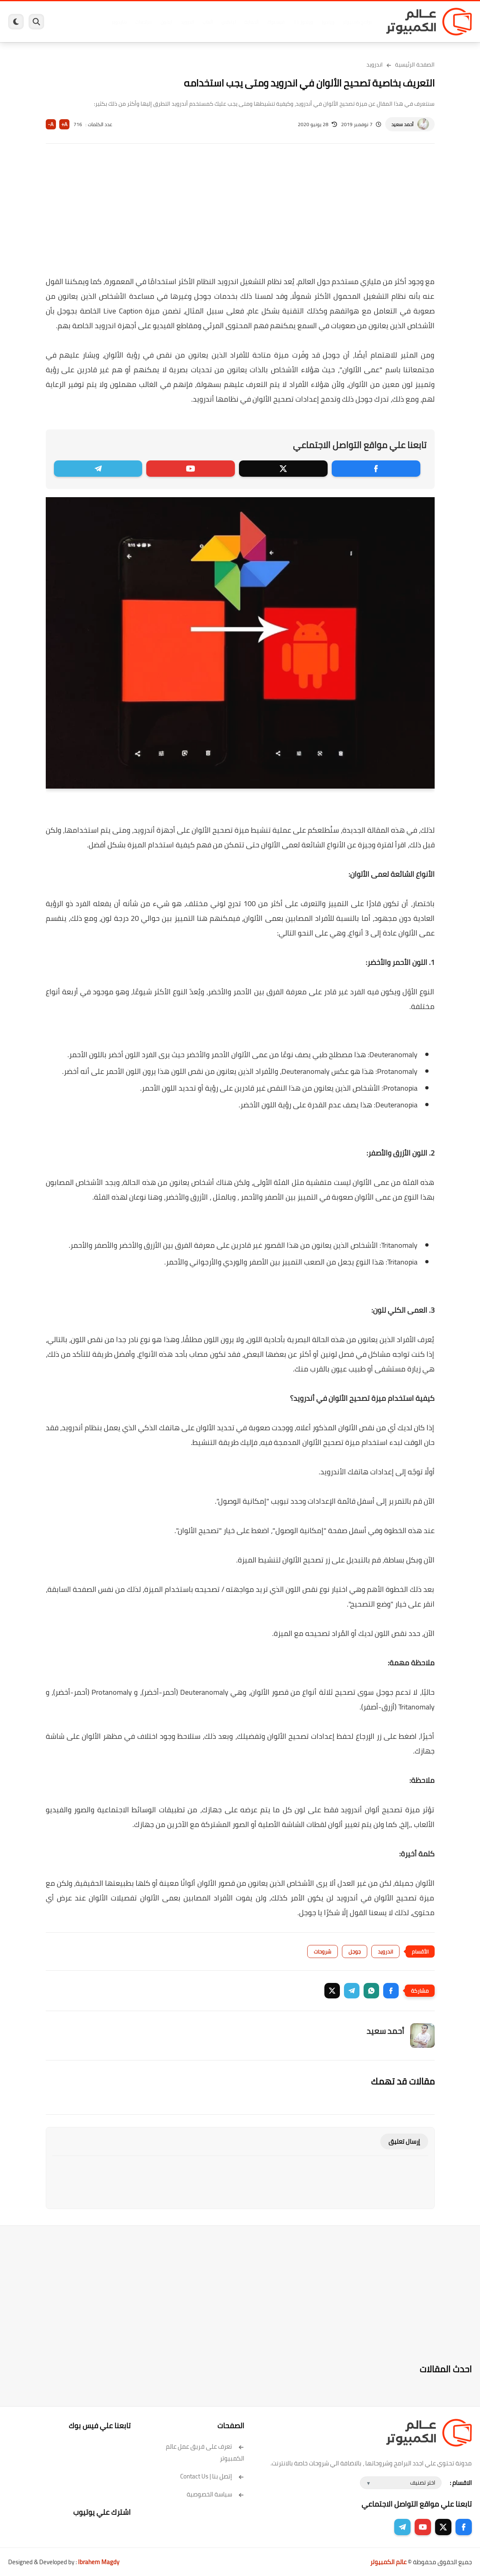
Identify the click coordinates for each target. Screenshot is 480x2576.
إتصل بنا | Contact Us (212, 2476)
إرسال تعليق (404, 2141)
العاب (208, 22)
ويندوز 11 (303, 22)
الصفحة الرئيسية (415, 64)
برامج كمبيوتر (357, 22)
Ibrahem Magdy (98, 2562)
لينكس (228, 22)
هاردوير (119, 22)
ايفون (166, 22)
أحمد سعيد (402, 124)
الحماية (251, 22)
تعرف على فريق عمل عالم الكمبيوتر (205, 2452)
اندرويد (187, 22)
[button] (391, 1990)
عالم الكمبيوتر (388, 2562)
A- (51, 124)
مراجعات (143, 22)
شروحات (322, 1951)
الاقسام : (461, 2483)
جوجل (354, 1951)
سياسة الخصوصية (215, 2494)
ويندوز (327, 22)
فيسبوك (276, 22)
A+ (64, 124)
